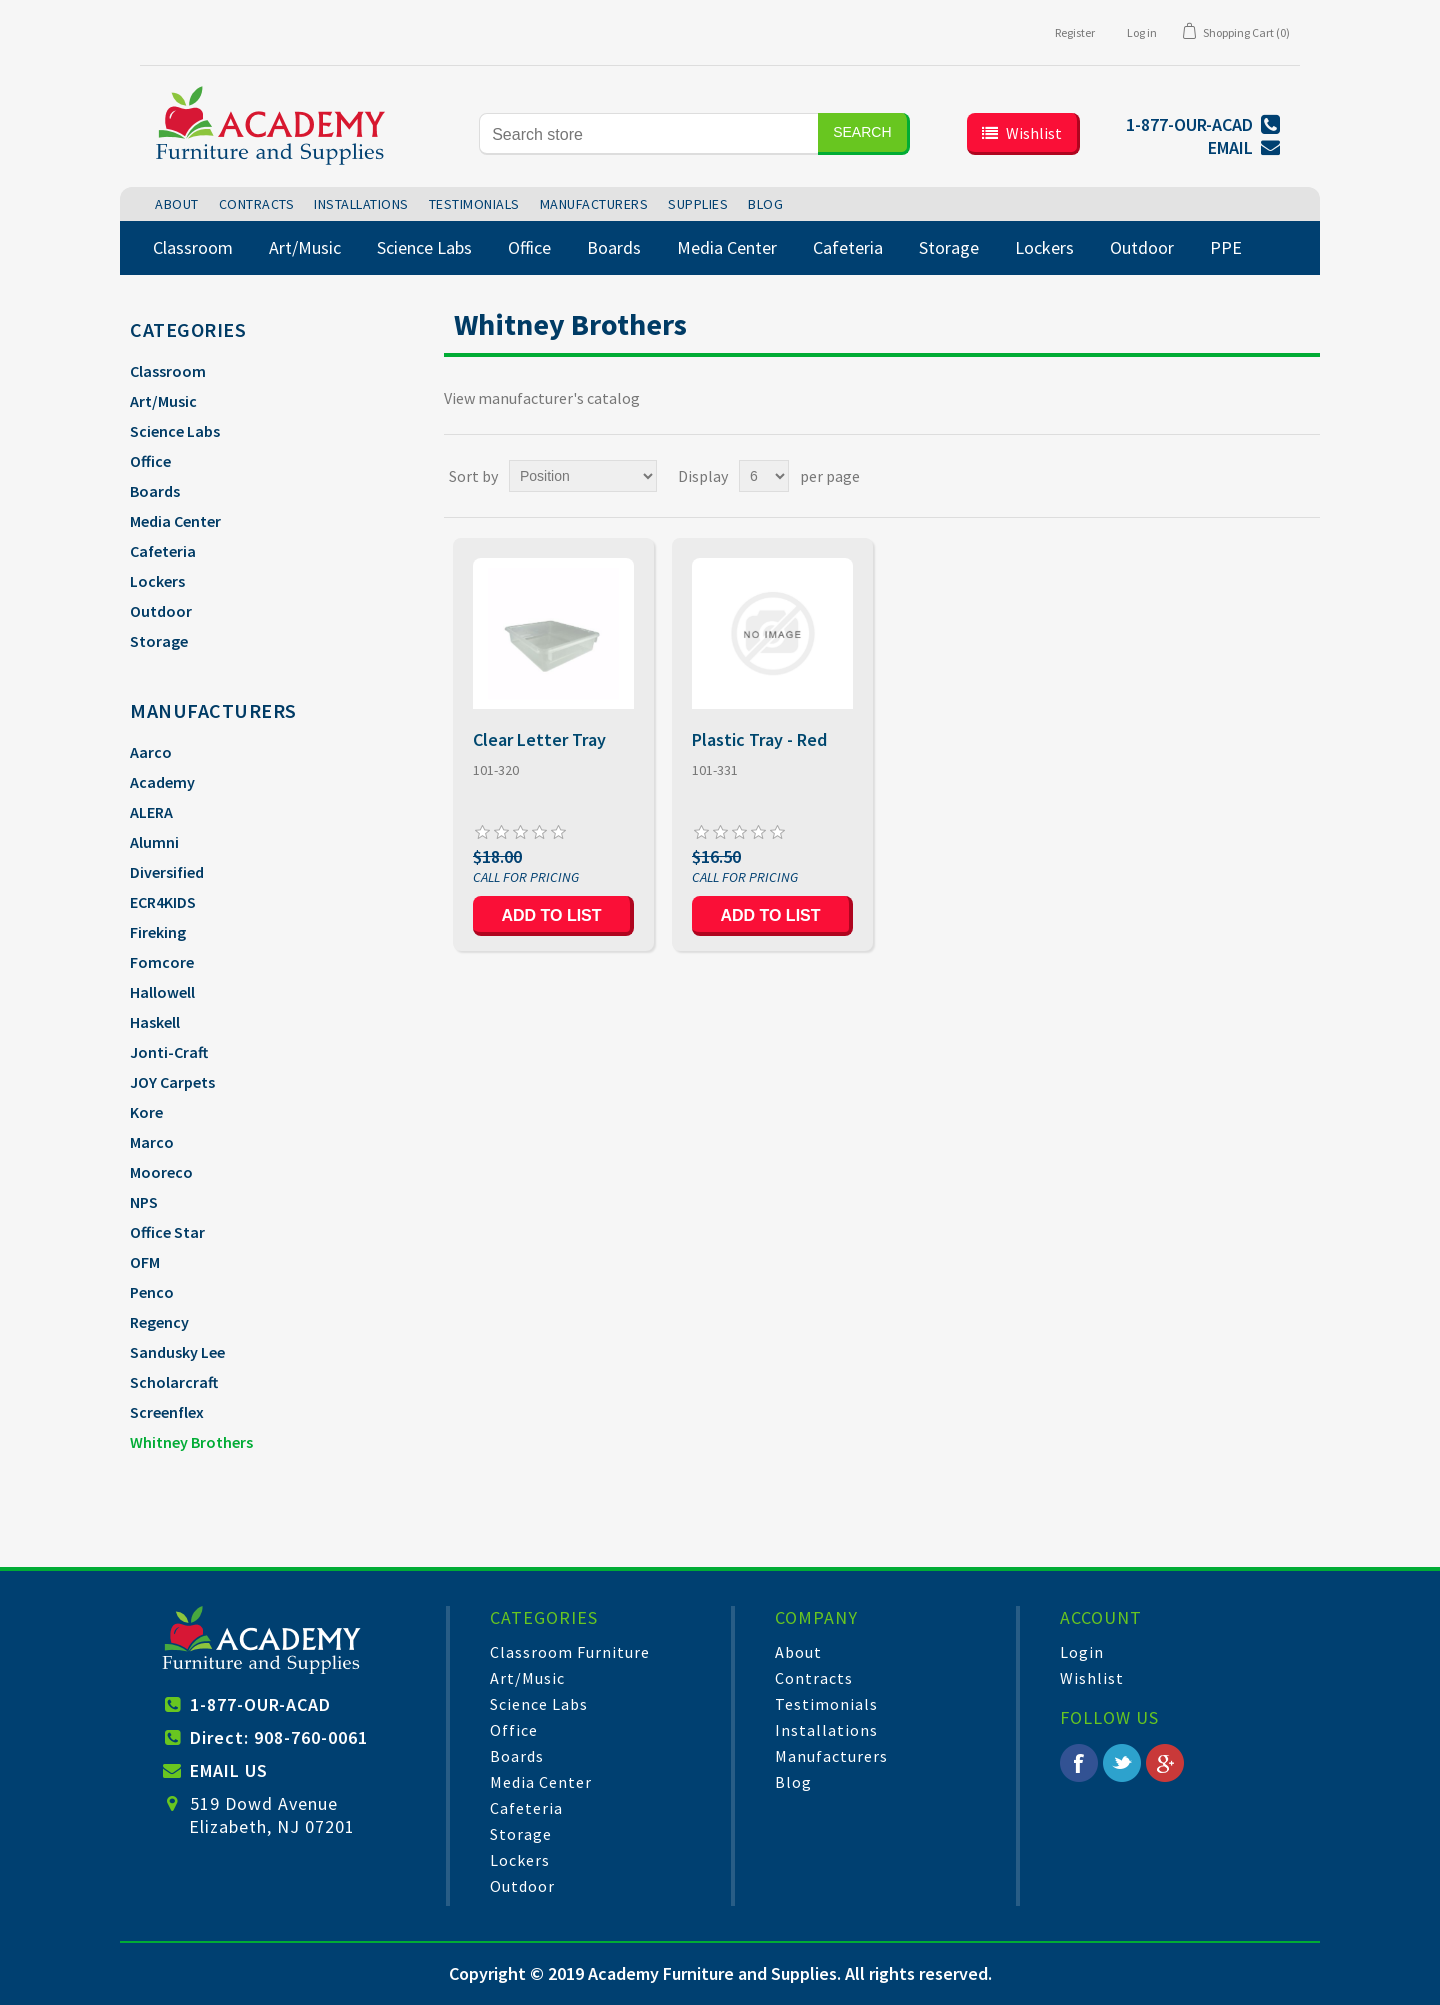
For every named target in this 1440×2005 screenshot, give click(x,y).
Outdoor (161, 611)
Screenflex (167, 1412)
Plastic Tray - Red (759, 740)
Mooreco (161, 1172)
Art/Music (163, 401)
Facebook (1079, 1763)
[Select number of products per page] (764, 476)
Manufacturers (831, 1756)
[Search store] (649, 134)
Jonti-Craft (169, 1052)
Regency (159, 1322)
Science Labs (175, 431)
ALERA (151, 812)
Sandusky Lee (177, 1352)
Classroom (168, 371)
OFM (145, 1262)
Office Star (167, 1232)
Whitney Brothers (191, 1442)
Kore (146, 1112)
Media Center (175, 521)
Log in (1142, 32)
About (798, 1652)
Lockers (157, 581)
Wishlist (1092, 1678)
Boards (155, 491)
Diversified (167, 872)
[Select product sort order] (583, 476)
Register (1075, 32)
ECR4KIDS (163, 902)
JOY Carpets (172, 1082)
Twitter (1122, 1763)
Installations (826, 1730)
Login (1082, 1652)
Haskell (155, 1022)
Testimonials (826, 1704)
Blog (793, 1782)
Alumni (154, 842)
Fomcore (162, 962)
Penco (152, 1292)
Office (150, 461)
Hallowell (162, 992)
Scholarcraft (174, 1382)
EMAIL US (229, 1770)
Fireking (158, 932)
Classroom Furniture (570, 1652)
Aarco (151, 752)
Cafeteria (163, 551)
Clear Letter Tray (539, 740)
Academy (162, 782)
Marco (152, 1142)
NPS (144, 1202)
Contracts (814, 1678)
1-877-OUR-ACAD (260, 1704)
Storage (159, 641)
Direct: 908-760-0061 (279, 1737)
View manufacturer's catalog (542, 398)
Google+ (1165, 1763)
